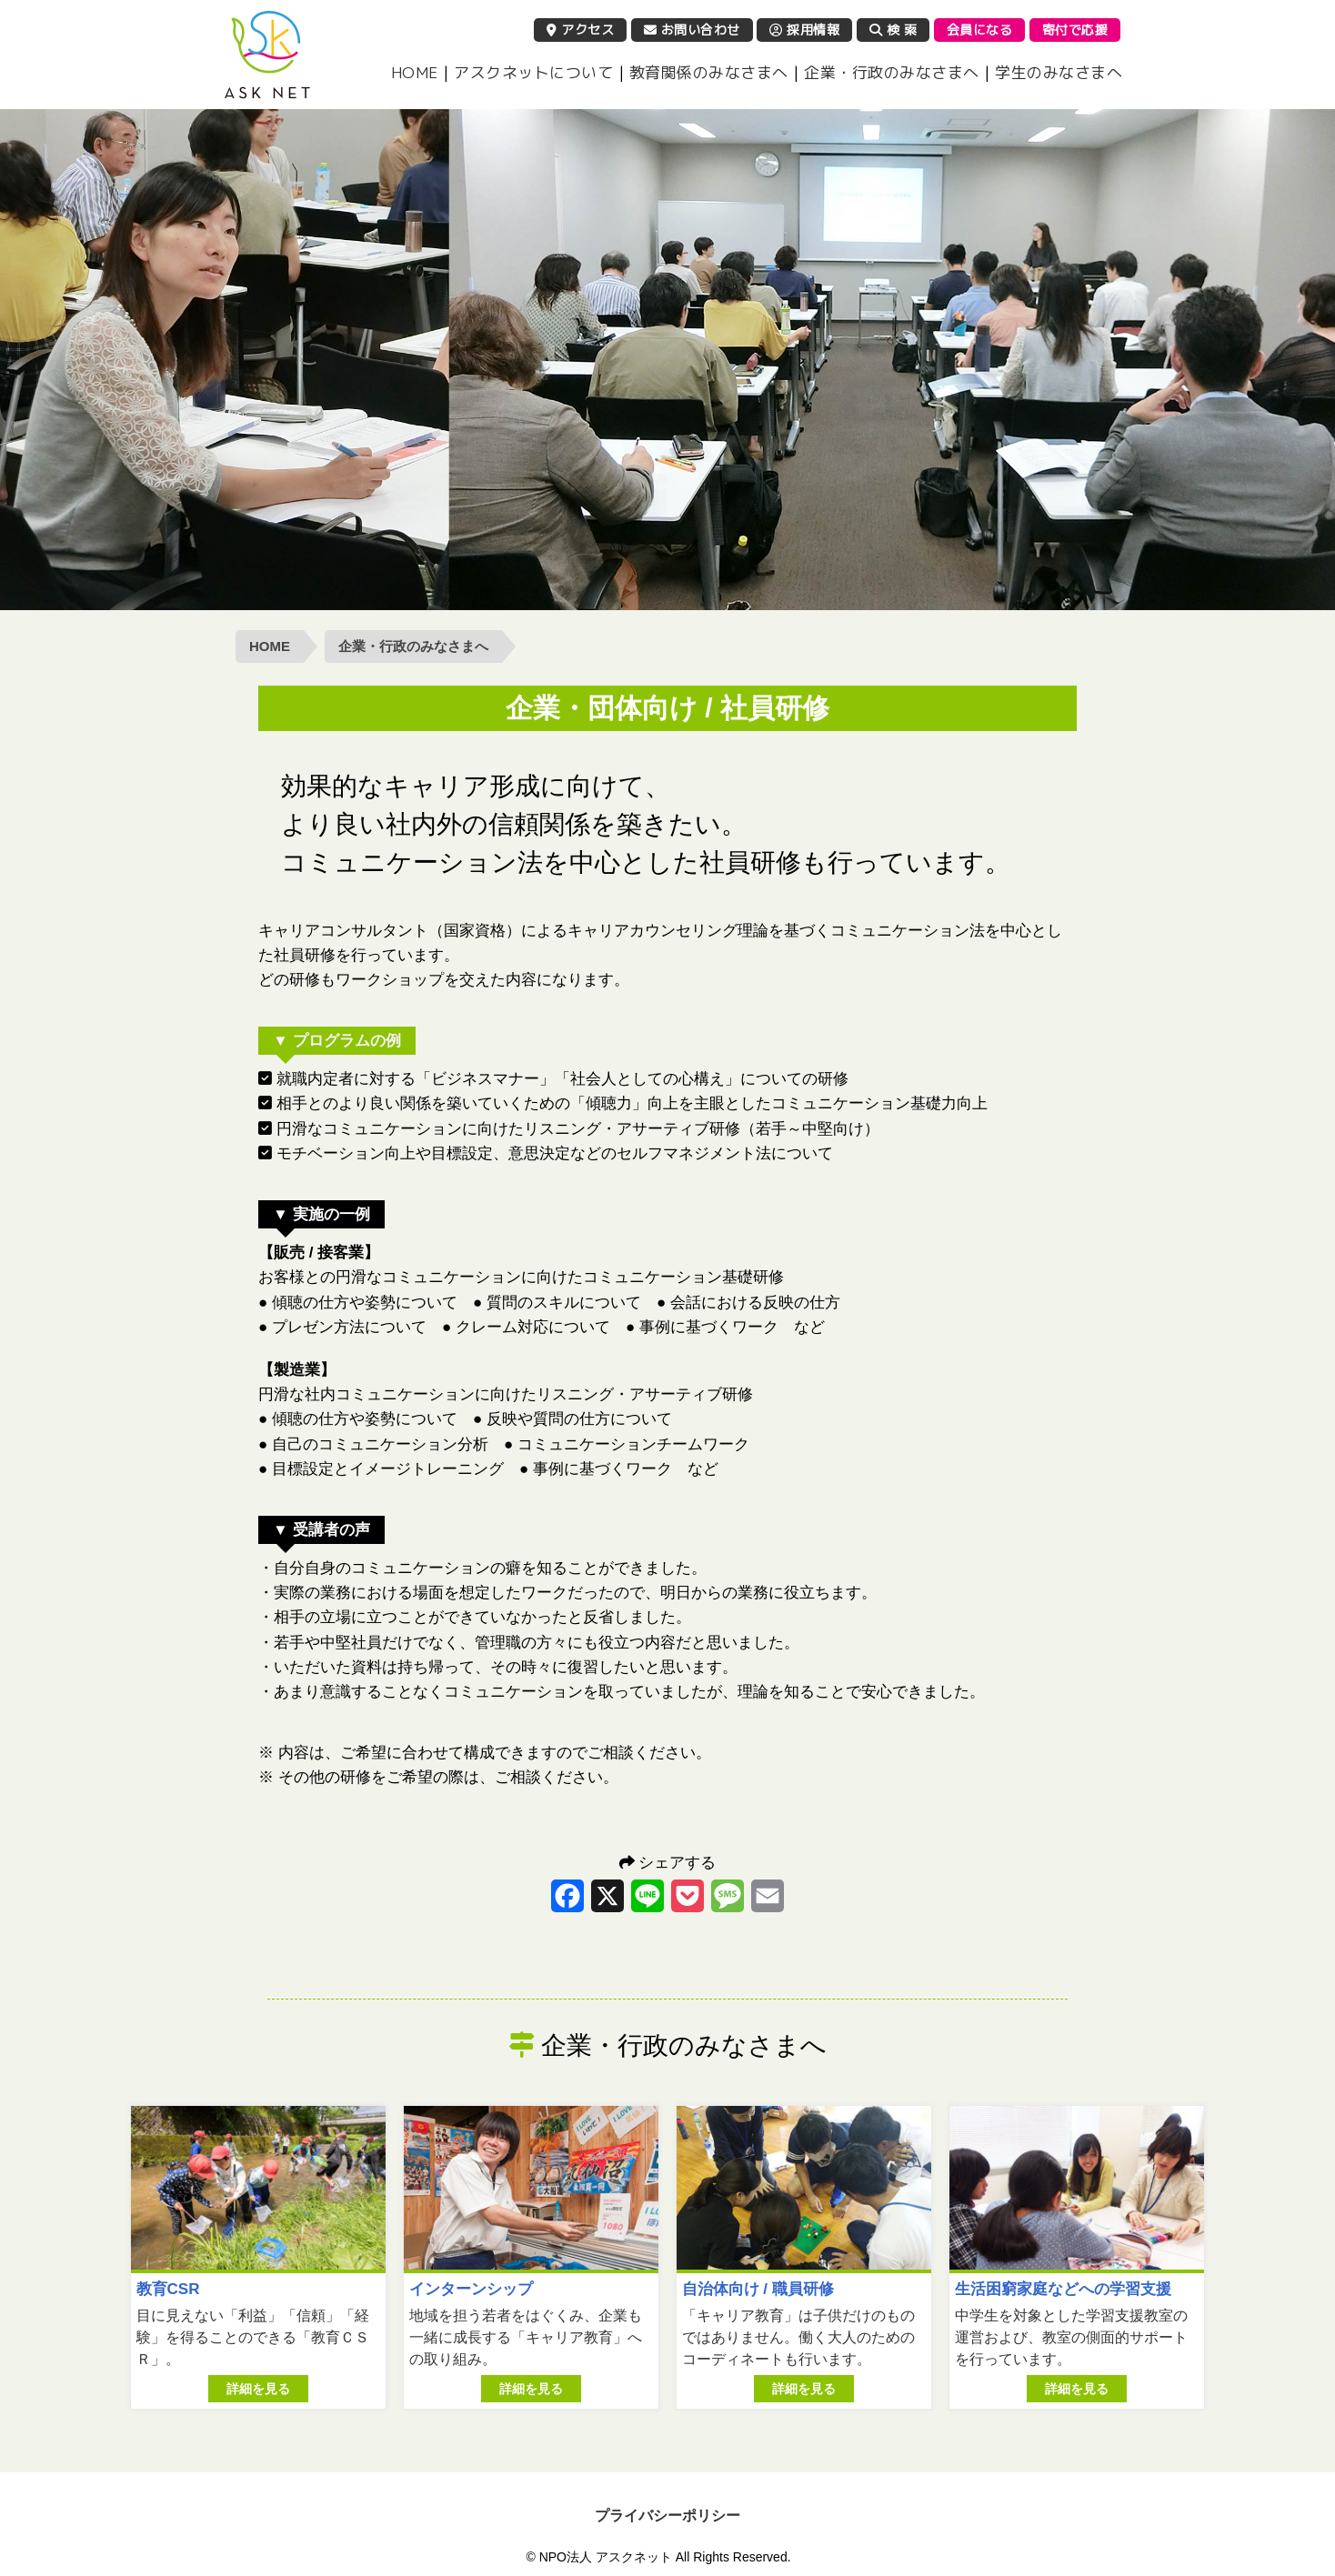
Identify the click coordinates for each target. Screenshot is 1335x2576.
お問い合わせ (692, 29)
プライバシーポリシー (667, 2515)
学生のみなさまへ (1058, 72)
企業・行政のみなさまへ (891, 72)
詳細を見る (258, 2388)
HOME (414, 72)
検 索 (893, 29)
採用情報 (804, 29)
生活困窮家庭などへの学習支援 (1063, 2289)
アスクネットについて (533, 72)
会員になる (980, 29)
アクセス (580, 29)
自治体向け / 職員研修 (758, 2289)
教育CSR (168, 2289)
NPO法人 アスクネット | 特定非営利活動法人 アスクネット (267, 54)
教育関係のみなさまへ (708, 72)
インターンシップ (471, 2289)
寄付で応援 (1075, 29)
